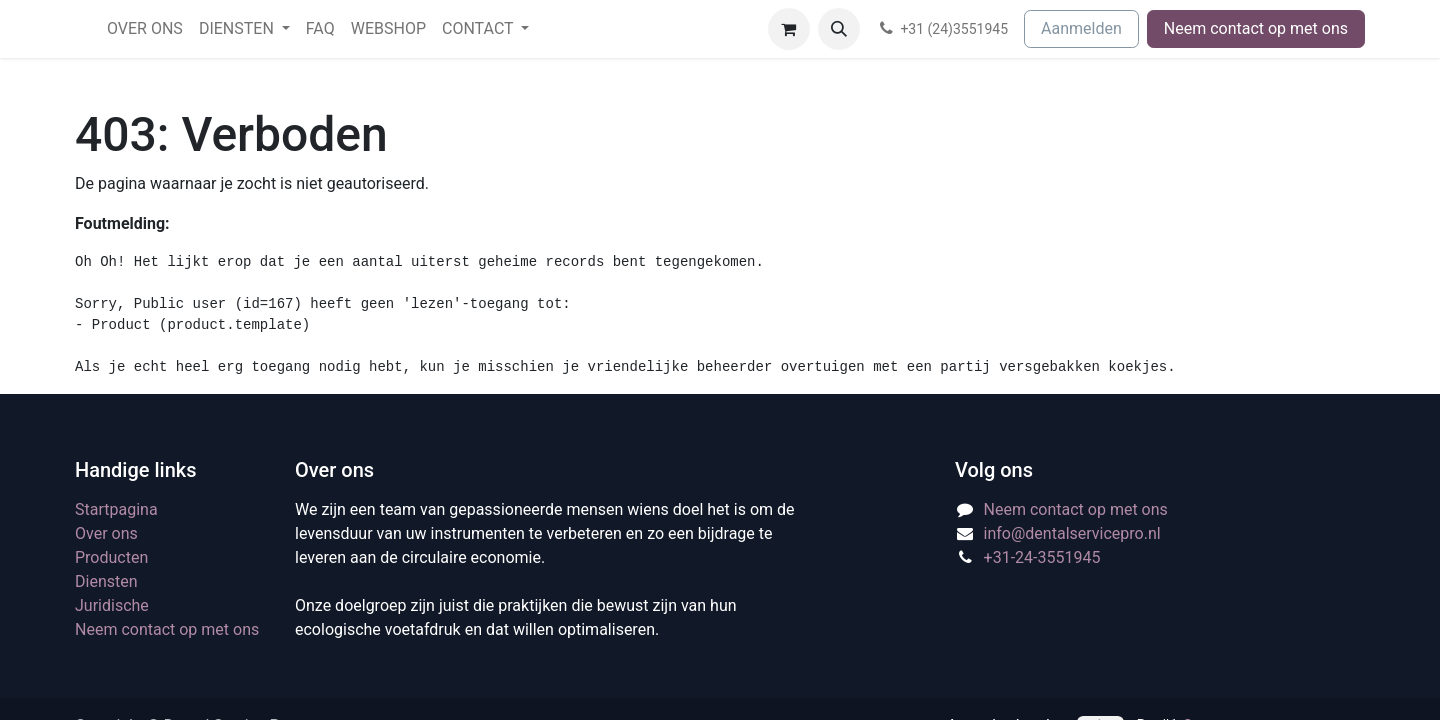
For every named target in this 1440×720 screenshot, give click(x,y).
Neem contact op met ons (1256, 28)
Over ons (106, 533)
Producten (111, 557)
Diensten (106, 581)
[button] (839, 29)
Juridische (112, 605)
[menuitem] (145, 29)
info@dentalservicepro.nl (1072, 533)
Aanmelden (1081, 28)
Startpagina (116, 509)
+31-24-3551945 (1042, 557)
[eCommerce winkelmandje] (789, 29)
